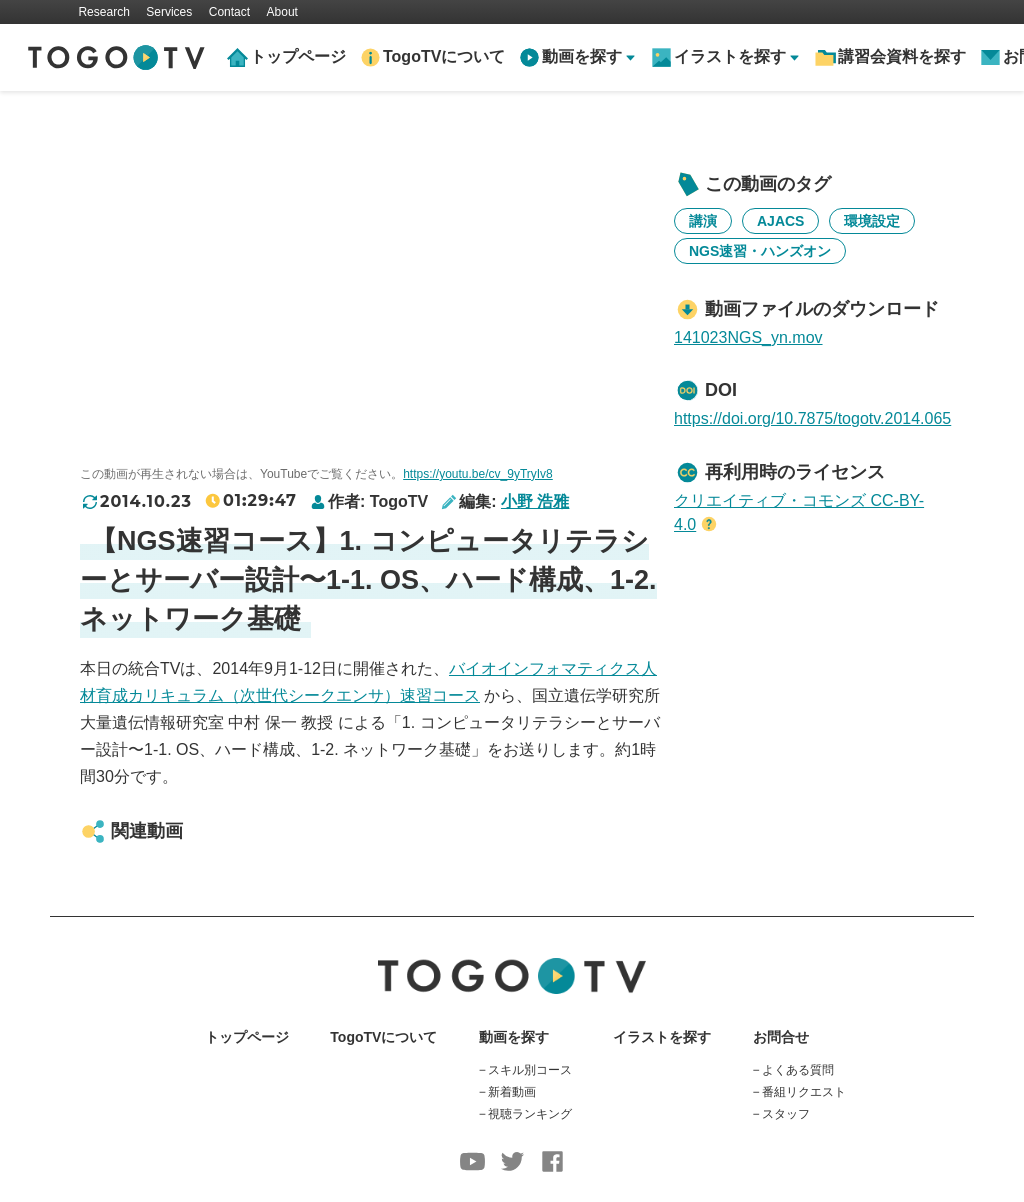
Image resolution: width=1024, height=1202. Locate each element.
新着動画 (512, 1092)
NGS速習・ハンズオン (760, 251)
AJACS (780, 221)
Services (169, 12)
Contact (229, 12)
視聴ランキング (530, 1114)
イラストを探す (662, 1037)
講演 (703, 221)
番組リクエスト (804, 1092)
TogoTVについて (444, 56)
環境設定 (872, 221)
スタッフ (786, 1114)
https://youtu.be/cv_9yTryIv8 (478, 474)
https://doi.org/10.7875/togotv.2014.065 (812, 418)
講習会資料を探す (902, 56)
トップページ (298, 56)
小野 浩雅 (535, 501)
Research (103, 12)
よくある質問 (798, 1070)
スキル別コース (530, 1070)
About (282, 12)
